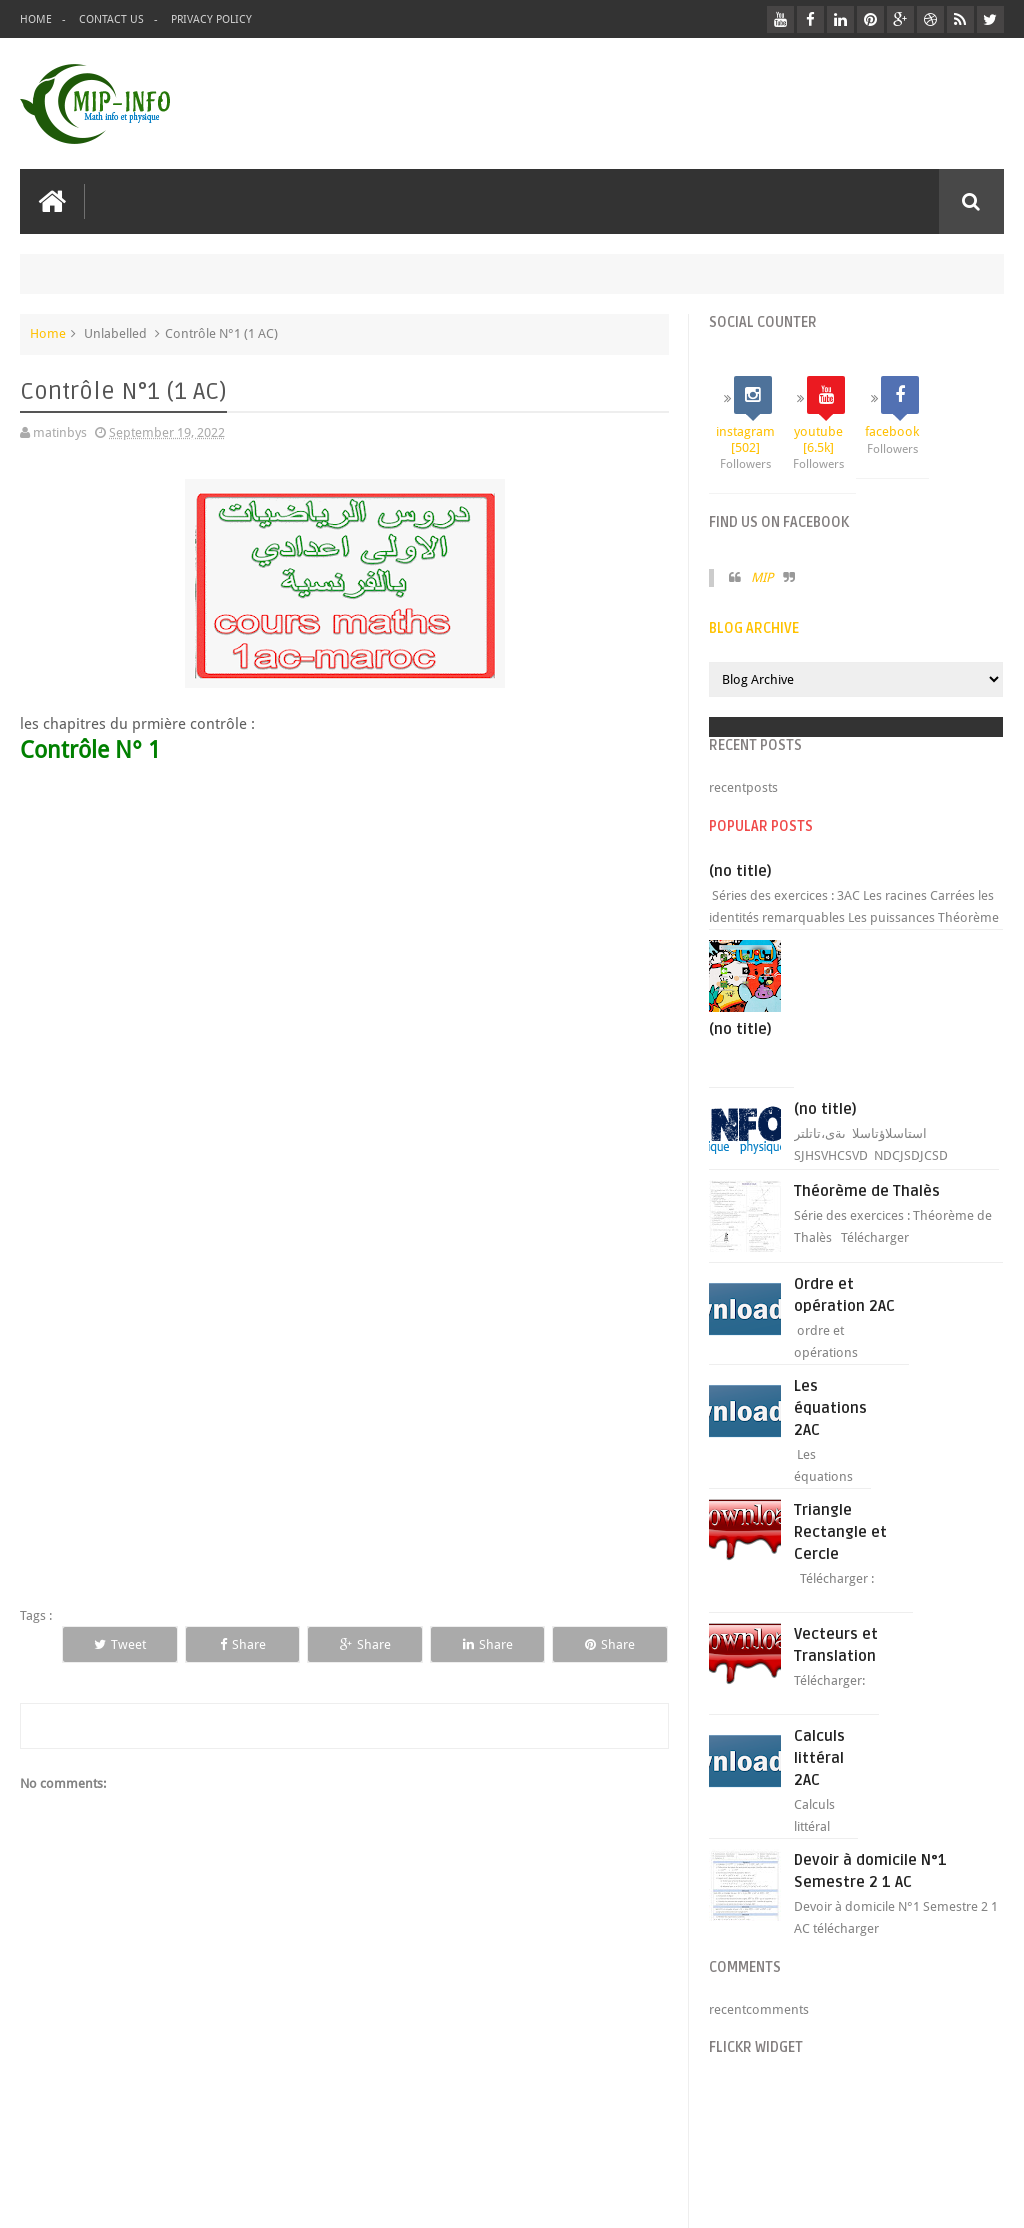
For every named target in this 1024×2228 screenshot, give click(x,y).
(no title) (740, 871)
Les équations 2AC (830, 1408)
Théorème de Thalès (867, 1191)
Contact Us (111, 19)
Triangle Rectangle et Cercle (840, 1532)
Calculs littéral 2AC (819, 1758)
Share (243, 1644)
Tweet (120, 1644)
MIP (762, 577)
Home (36, 19)
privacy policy (211, 19)
